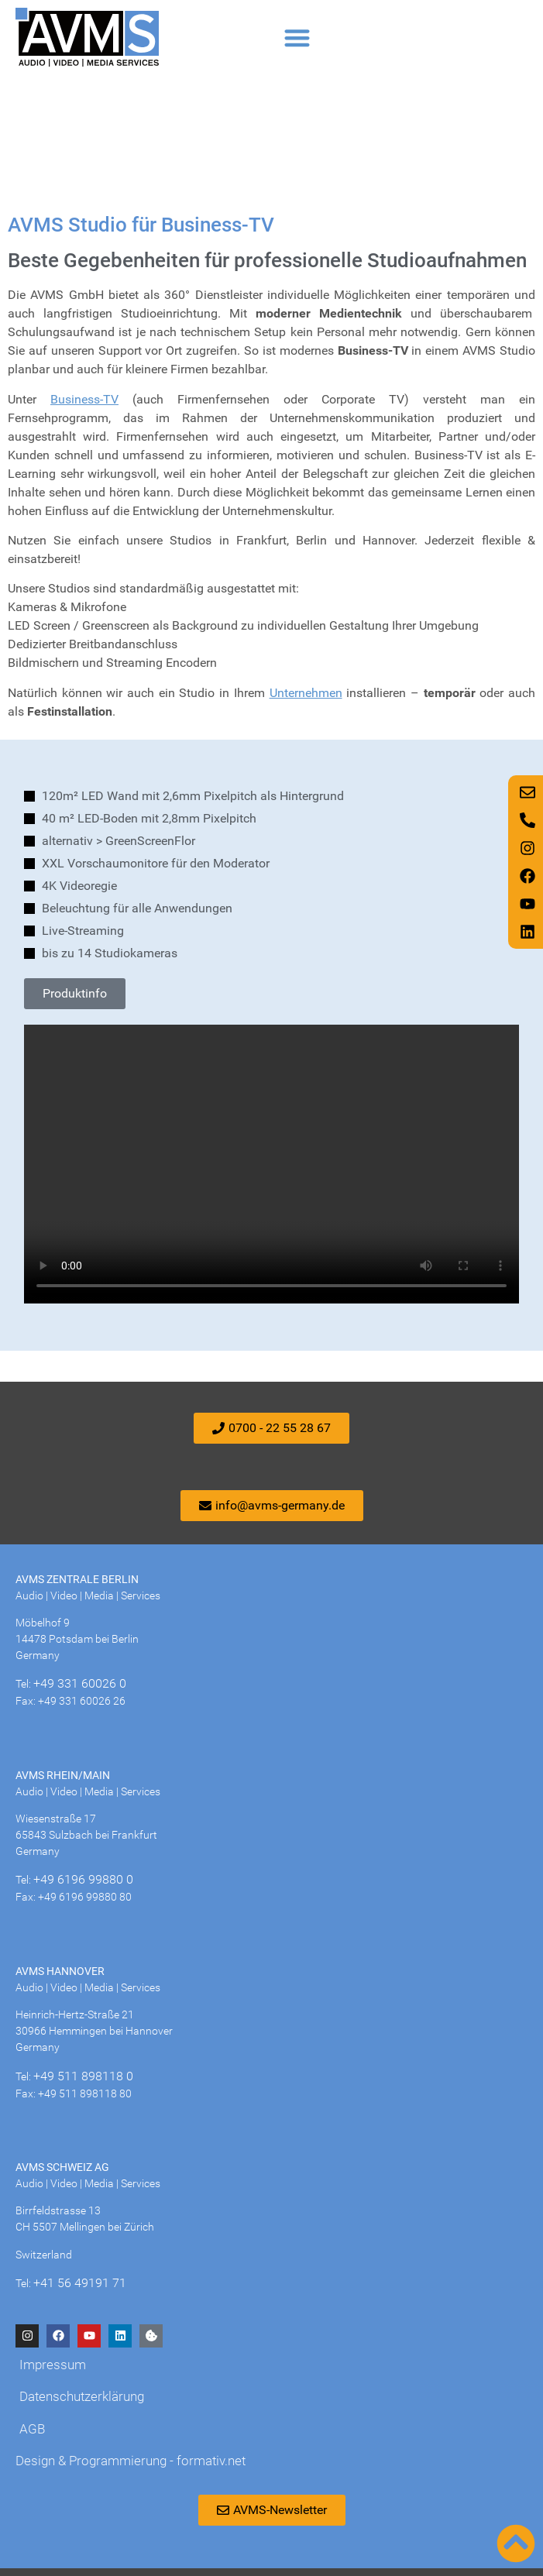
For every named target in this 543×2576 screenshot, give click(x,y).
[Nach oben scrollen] (516, 2543)
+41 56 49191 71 (79, 2282)
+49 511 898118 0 (83, 2076)
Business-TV (84, 399)
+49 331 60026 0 (79, 1683)
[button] (297, 37)
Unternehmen (306, 692)
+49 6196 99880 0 (83, 1879)
